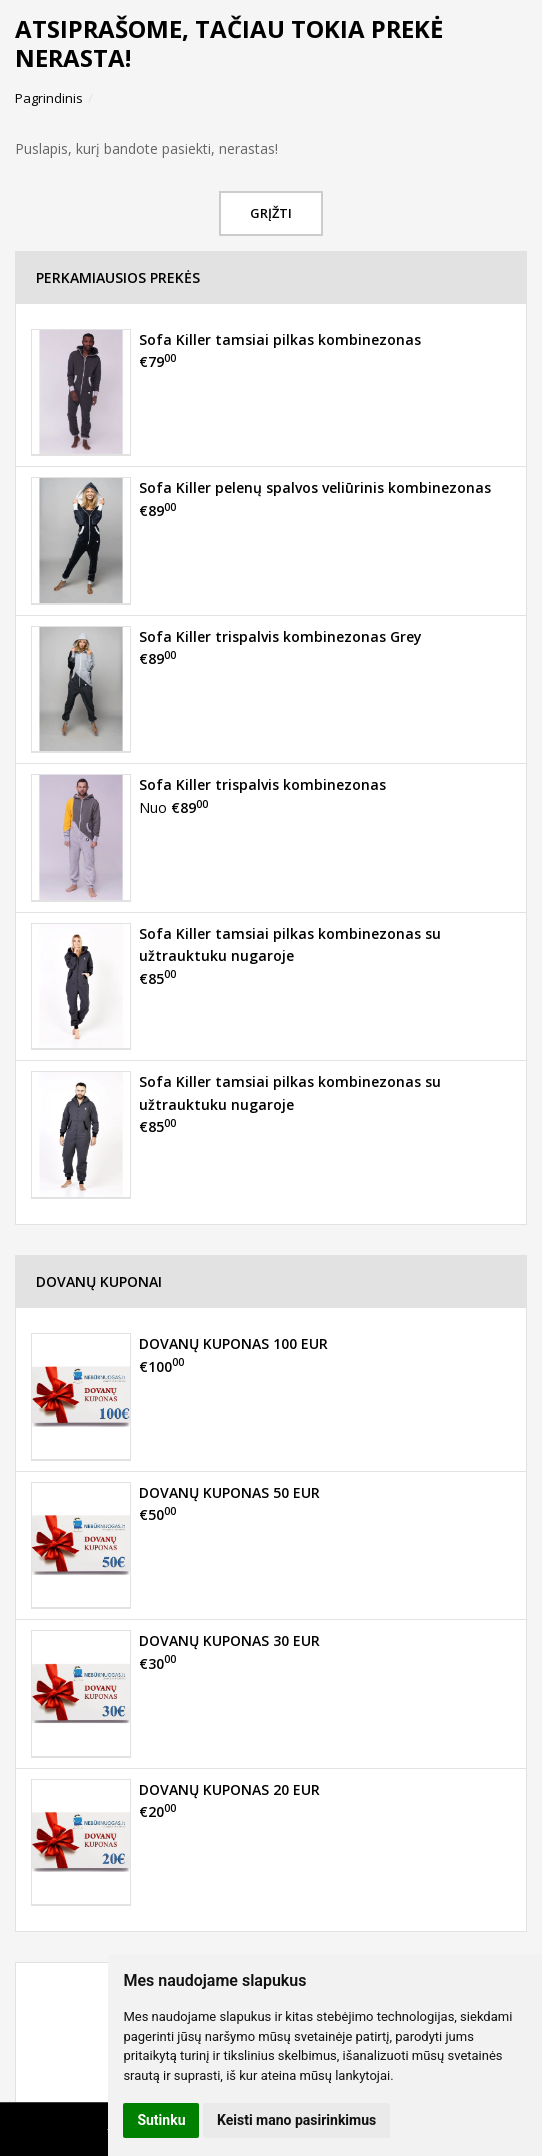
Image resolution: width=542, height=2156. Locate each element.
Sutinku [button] (161, 2120)
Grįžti (271, 213)
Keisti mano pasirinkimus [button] (296, 2120)
